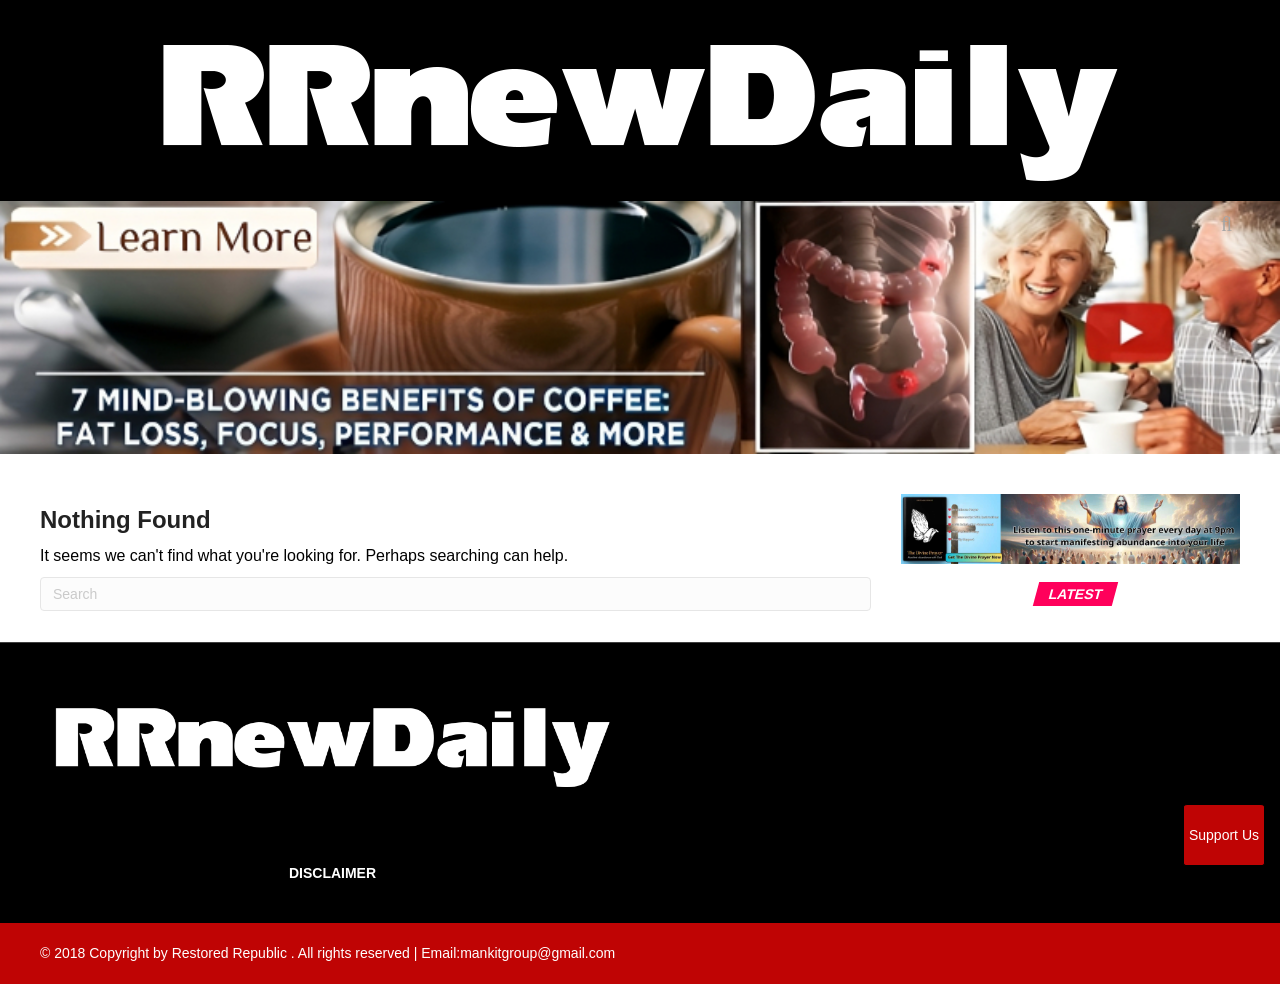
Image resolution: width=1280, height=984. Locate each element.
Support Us (1224, 835)
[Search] (455, 594)
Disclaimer (332, 873)
